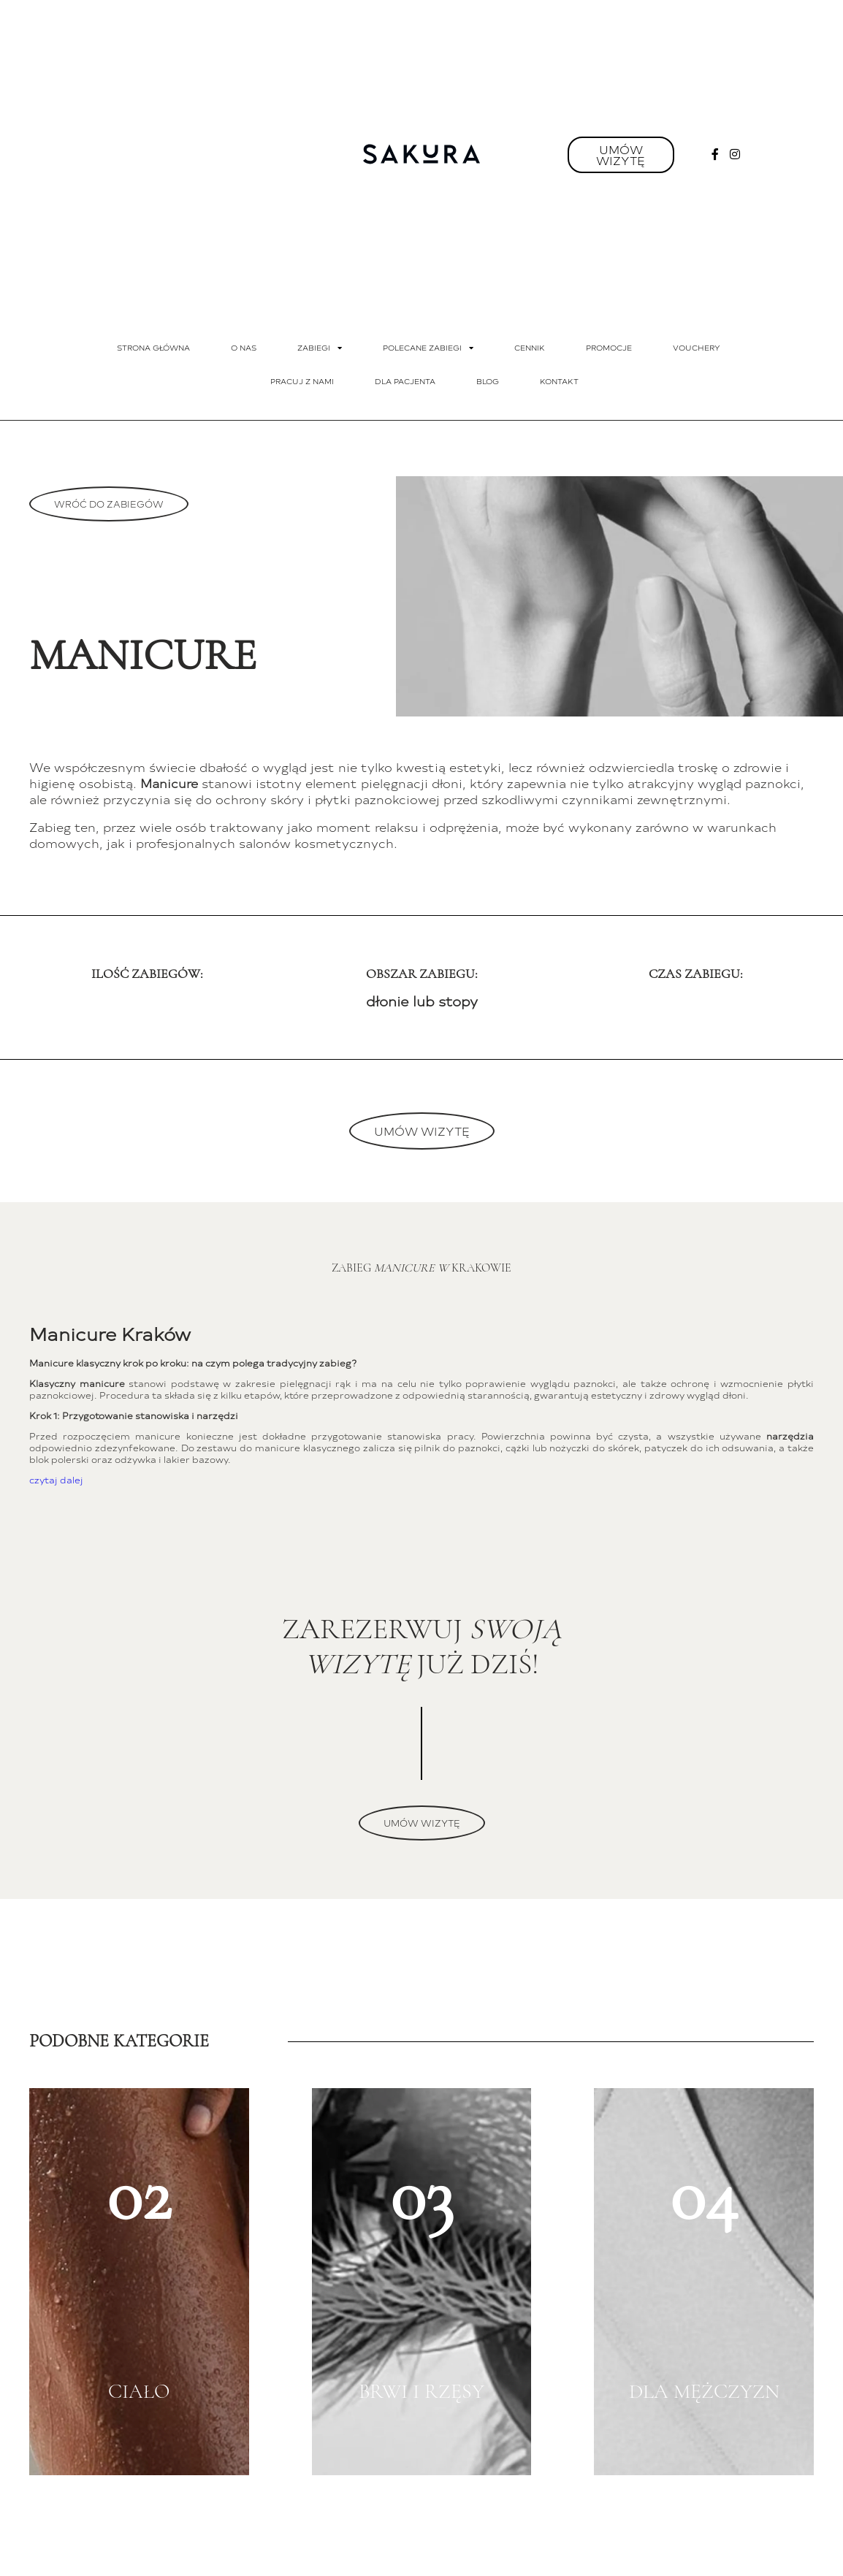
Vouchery (696, 348)
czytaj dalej (56, 1480)
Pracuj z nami (302, 381)
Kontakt (559, 381)
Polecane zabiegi (428, 348)
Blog (487, 381)
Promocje (609, 348)
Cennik (529, 348)
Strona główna (153, 348)
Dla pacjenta (405, 381)
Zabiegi (319, 348)
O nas (243, 348)
